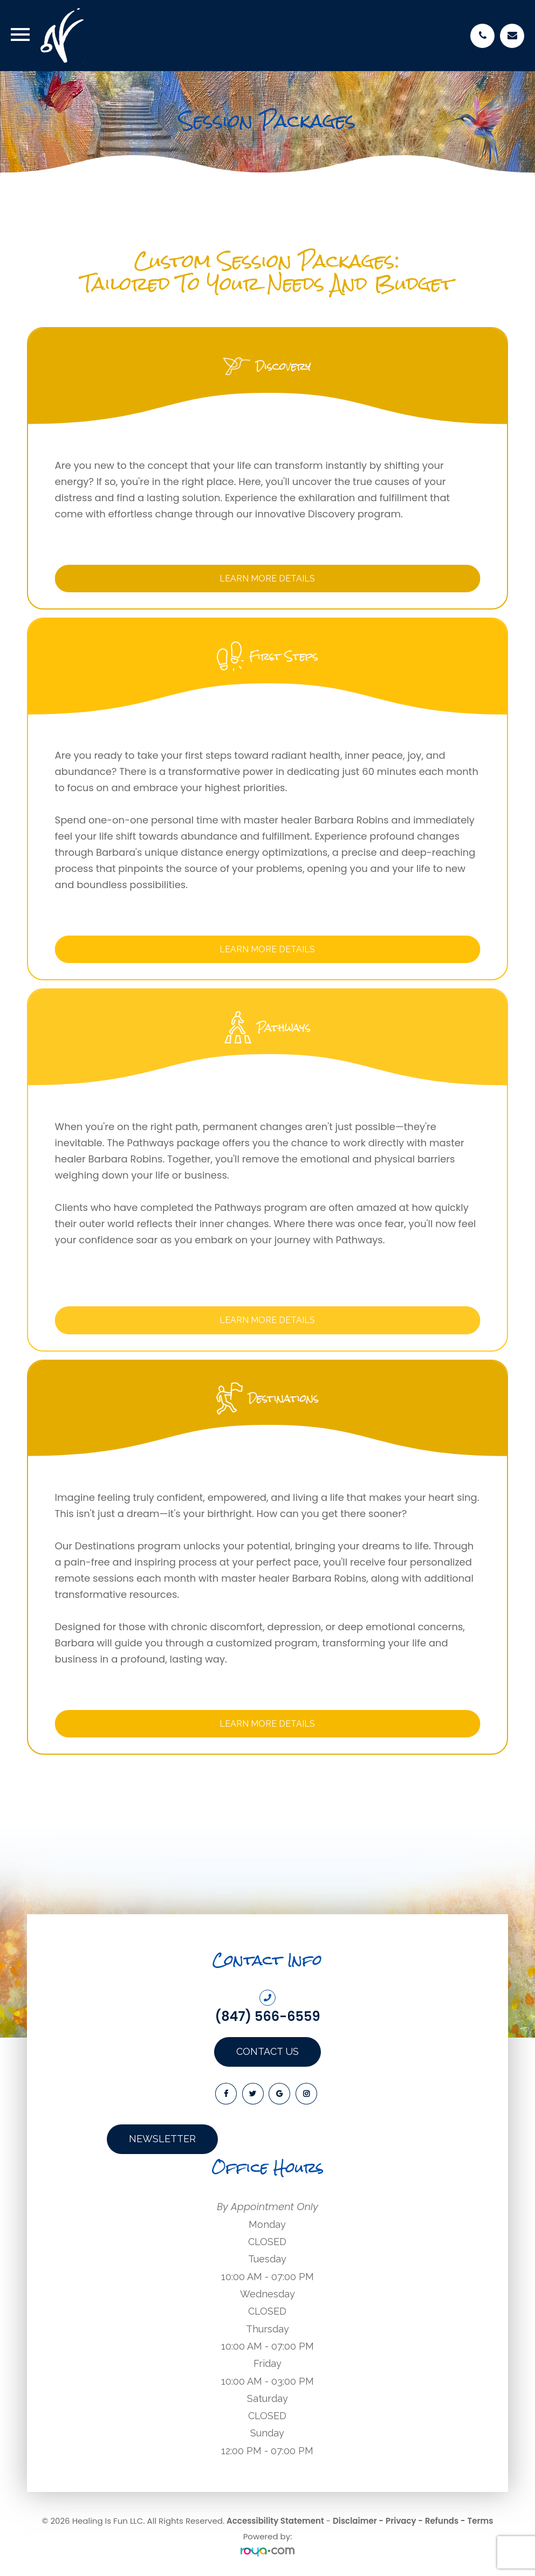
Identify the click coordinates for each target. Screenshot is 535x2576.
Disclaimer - (358, 2520)
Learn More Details (267, 578)
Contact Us (267, 2051)
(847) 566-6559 (267, 2016)
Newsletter (162, 2138)
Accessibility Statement (275, 2520)
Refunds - (445, 2520)
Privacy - (404, 2520)
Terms (480, 2520)
